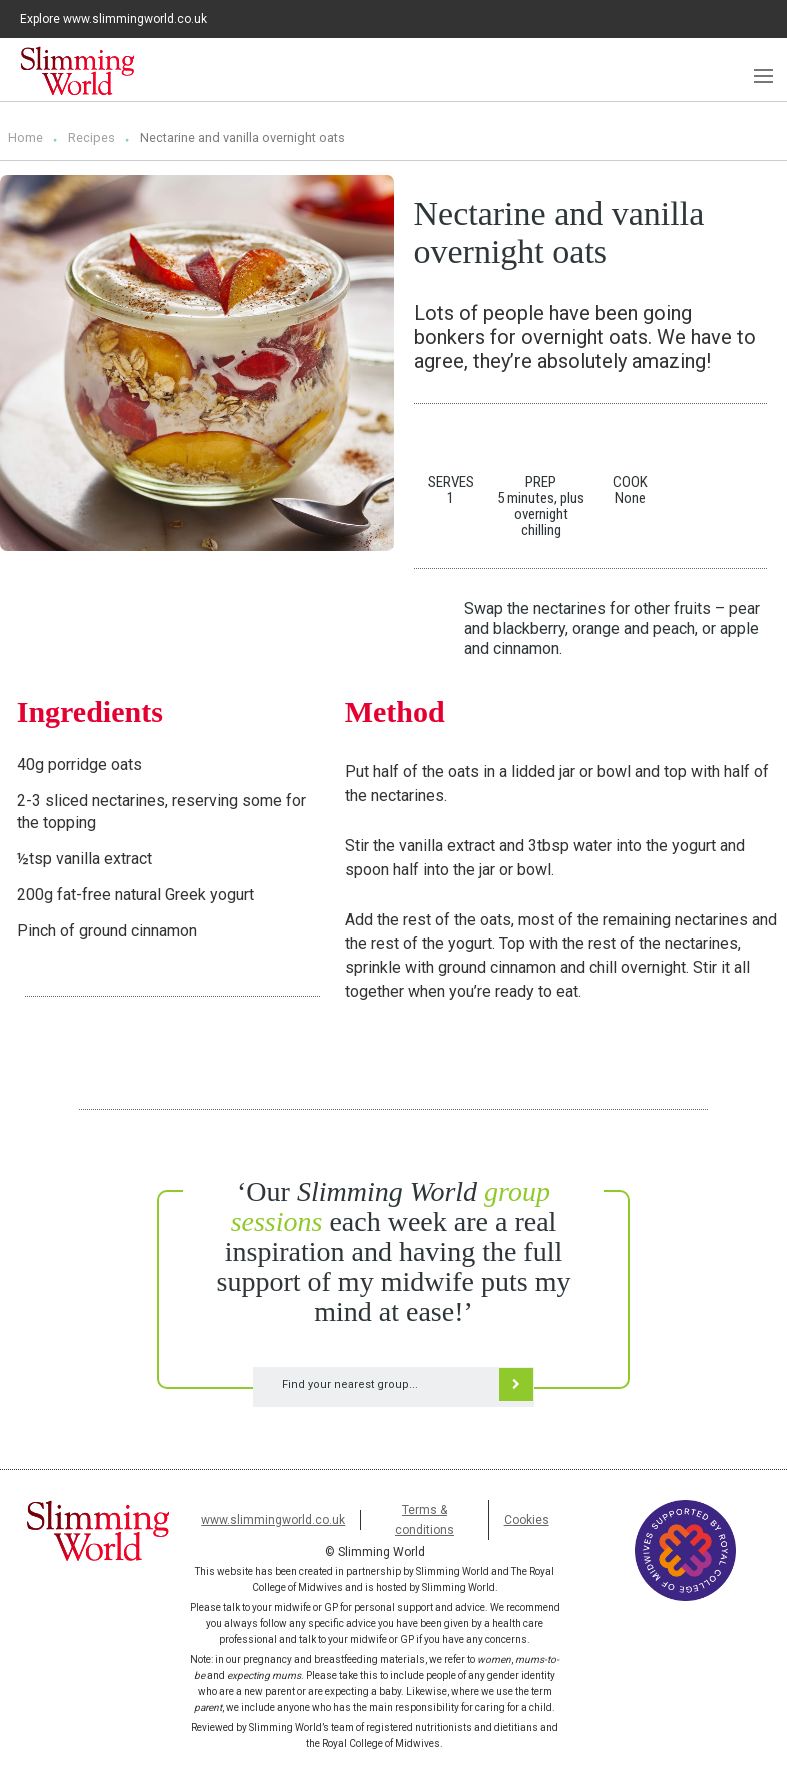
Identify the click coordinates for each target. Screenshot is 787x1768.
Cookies (526, 1520)
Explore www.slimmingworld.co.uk (113, 19)
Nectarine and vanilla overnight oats (242, 137)
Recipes (91, 137)
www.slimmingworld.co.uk (273, 1520)
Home (25, 137)
